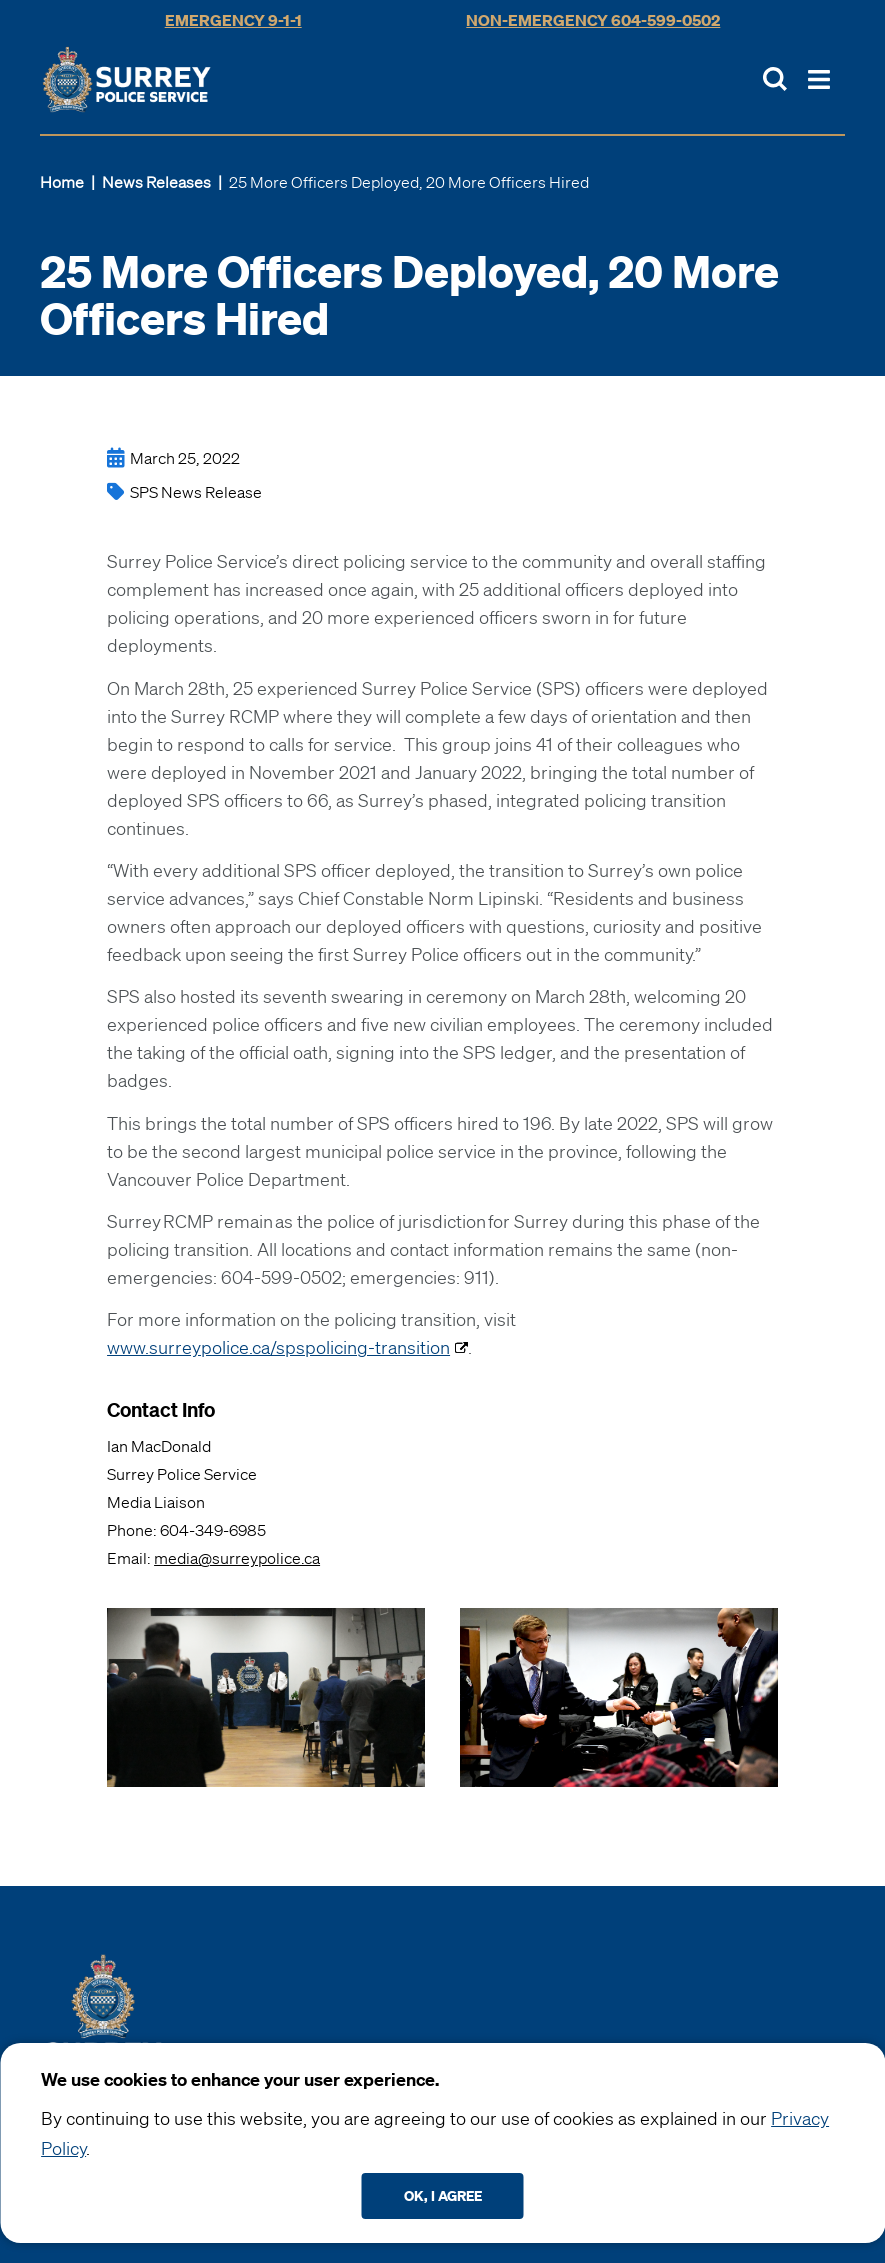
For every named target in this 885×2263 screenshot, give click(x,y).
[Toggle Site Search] (775, 79)
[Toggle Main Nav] (819, 79)
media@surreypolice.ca (237, 1558)
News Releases (156, 182)
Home (62, 182)
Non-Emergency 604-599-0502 (593, 20)
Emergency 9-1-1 (233, 20)
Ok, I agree (443, 2195)
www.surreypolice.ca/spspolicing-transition (278, 1347)
